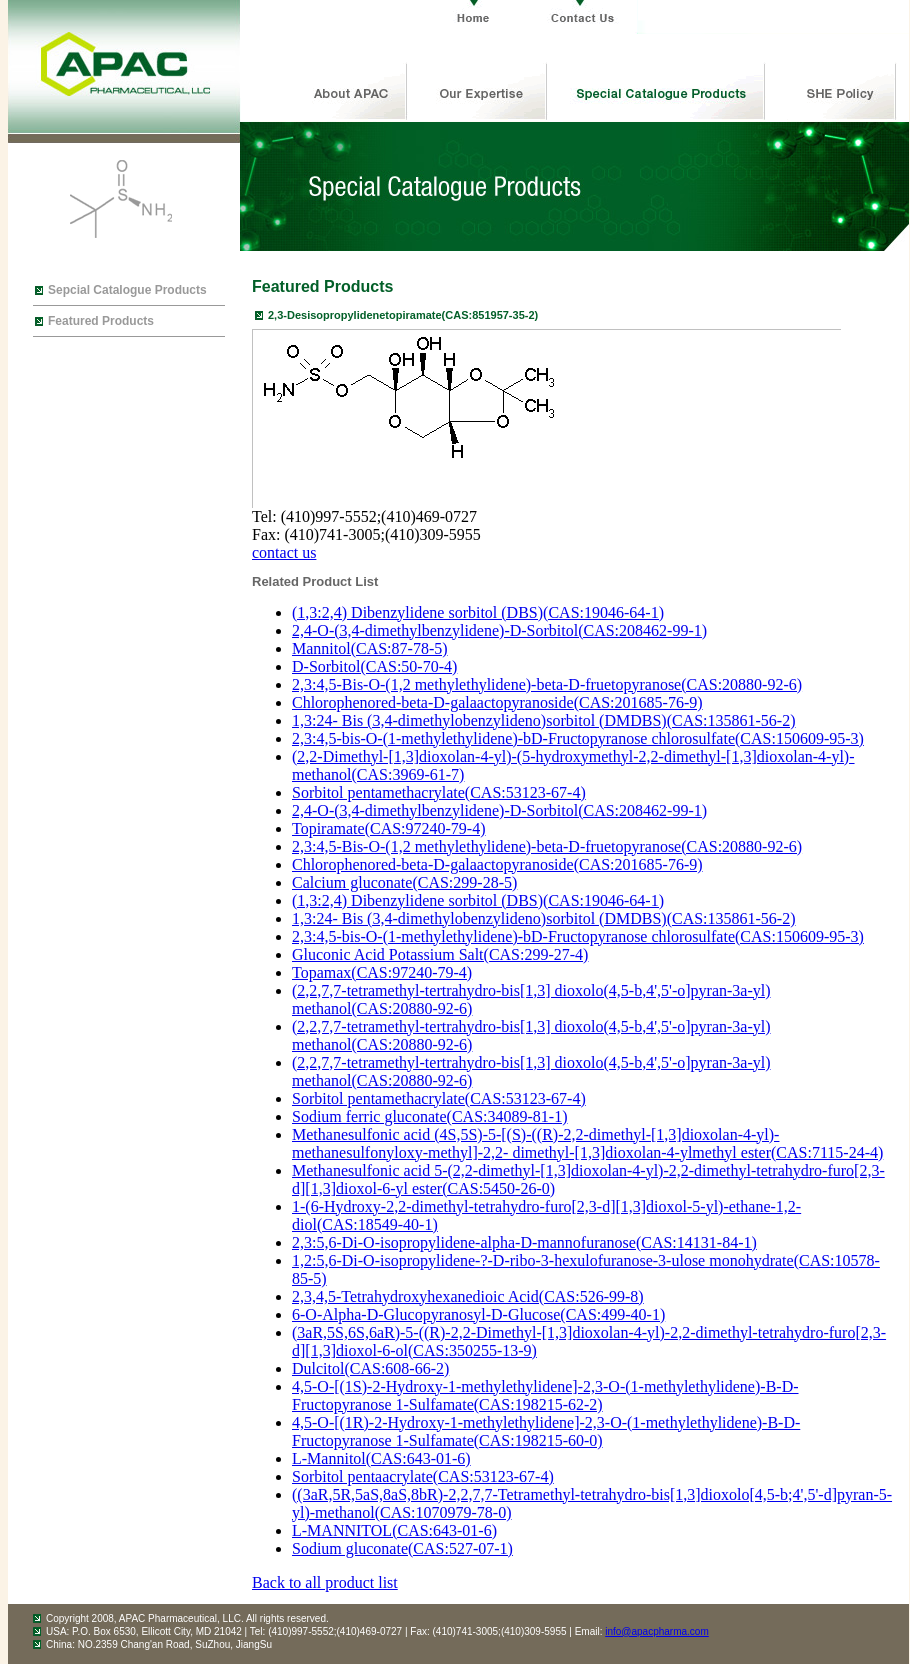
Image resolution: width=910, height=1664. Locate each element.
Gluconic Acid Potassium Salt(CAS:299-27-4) (440, 954)
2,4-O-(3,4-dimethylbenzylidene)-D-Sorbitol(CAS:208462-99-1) (499, 630)
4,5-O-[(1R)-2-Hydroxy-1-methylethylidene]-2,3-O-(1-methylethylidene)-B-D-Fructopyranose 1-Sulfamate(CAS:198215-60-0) (546, 1431)
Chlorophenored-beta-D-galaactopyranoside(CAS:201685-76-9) (497, 702)
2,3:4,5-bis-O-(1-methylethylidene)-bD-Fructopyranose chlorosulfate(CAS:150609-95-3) (578, 738)
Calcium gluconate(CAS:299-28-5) (404, 882)
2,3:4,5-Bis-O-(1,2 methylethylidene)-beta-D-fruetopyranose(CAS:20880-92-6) (547, 684)
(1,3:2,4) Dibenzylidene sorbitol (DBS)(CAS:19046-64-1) (478, 612)
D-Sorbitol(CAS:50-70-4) (374, 666)
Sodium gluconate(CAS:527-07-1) (402, 1548)
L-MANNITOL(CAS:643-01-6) (394, 1530)
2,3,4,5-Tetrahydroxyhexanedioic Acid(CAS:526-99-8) (468, 1296)
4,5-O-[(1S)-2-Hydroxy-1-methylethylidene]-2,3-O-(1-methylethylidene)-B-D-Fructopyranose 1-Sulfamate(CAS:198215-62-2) (545, 1395)
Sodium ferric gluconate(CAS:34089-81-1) (430, 1116)
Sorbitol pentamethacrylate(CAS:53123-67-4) (439, 792)
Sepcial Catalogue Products (127, 290)
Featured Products (101, 321)
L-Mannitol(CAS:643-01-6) (381, 1458)
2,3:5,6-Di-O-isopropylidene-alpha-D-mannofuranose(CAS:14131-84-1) (524, 1242)
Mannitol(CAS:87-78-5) (370, 648)
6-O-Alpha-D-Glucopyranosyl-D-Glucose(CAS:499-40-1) (478, 1314)
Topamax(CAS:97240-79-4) (382, 972)
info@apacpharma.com (657, 1631)
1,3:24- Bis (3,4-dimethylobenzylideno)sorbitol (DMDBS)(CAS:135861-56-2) (544, 720)
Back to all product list (325, 1582)
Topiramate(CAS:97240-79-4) (389, 828)
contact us (284, 552)
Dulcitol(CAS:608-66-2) (370, 1368)
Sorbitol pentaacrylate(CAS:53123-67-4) (423, 1476)
